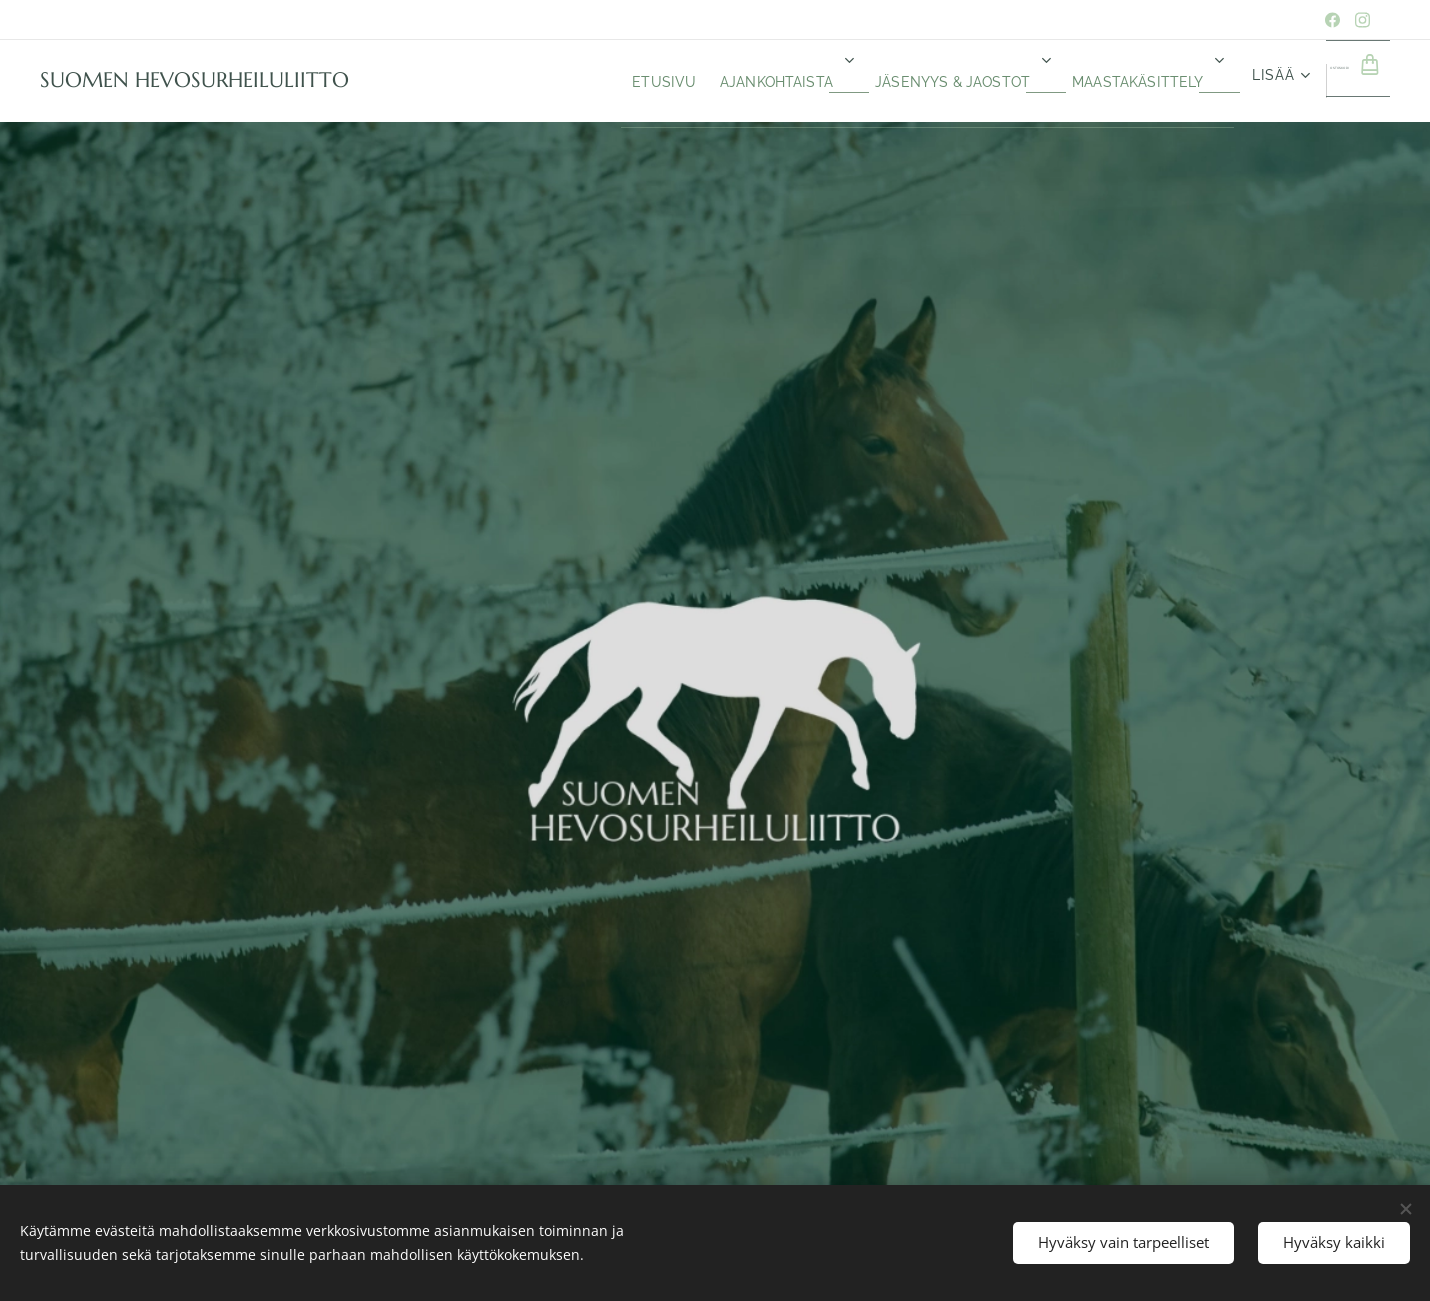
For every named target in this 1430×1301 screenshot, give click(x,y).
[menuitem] (527, 81)
